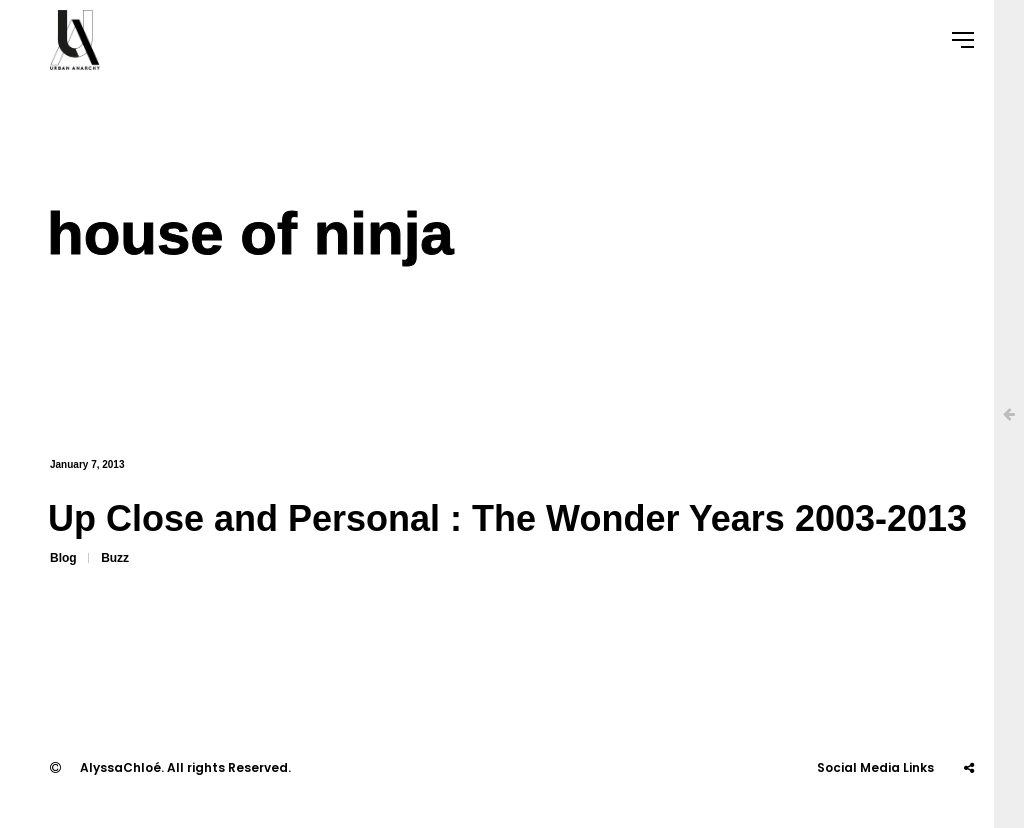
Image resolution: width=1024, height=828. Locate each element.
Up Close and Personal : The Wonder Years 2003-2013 (507, 518)
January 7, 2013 (87, 464)
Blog (63, 558)
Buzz (115, 558)
